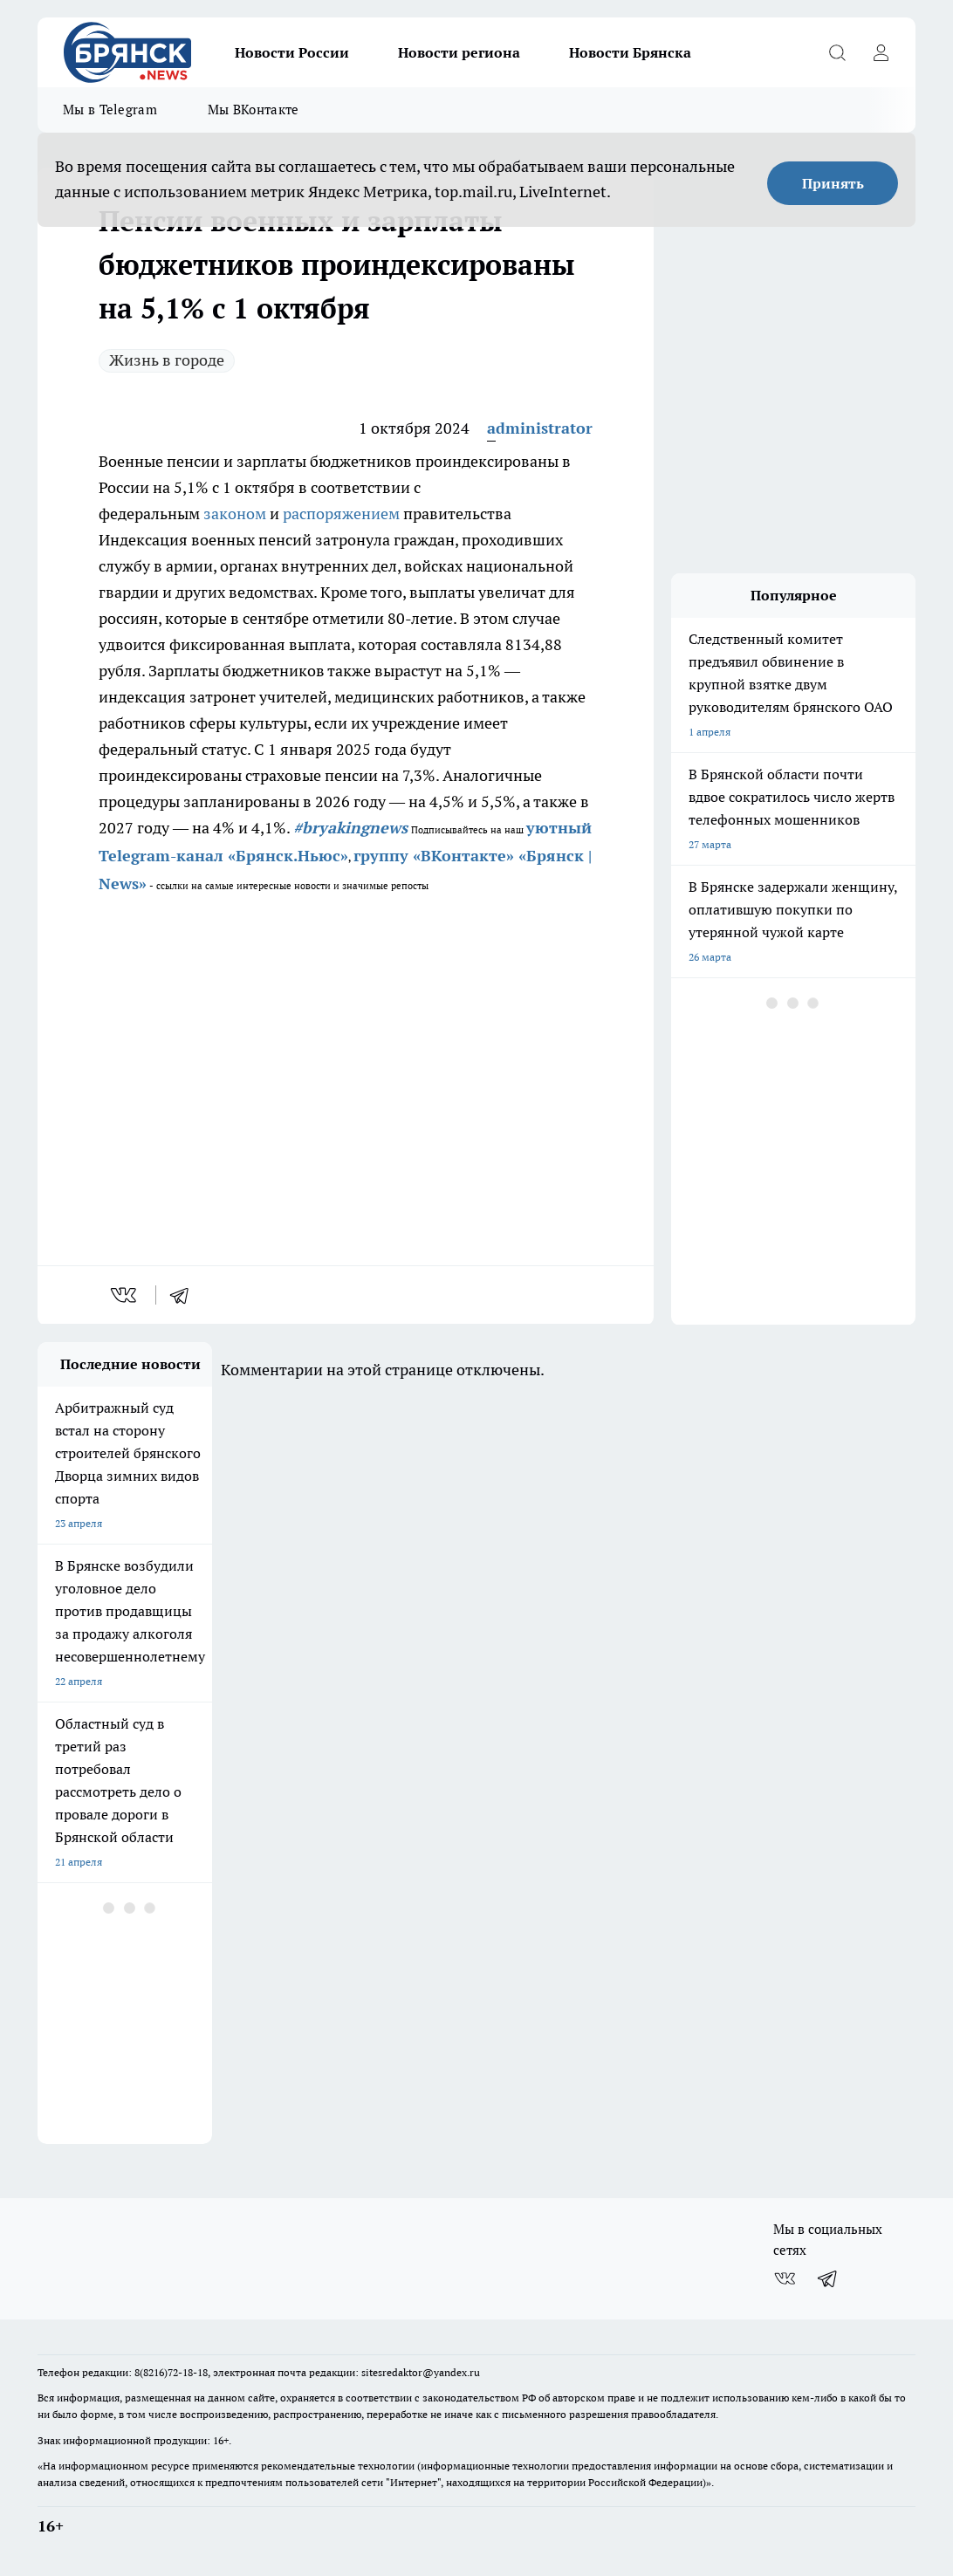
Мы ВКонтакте (253, 109)
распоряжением (341, 514)
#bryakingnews (350, 828)
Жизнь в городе (166, 360)
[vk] (125, 1295)
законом (234, 514)
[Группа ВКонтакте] (784, 2278)
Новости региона (459, 52)
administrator (540, 428)
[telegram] (185, 1295)
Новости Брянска (630, 52)
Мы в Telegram (110, 109)
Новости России (292, 52)
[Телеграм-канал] (828, 2278)
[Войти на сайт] (880, 52)
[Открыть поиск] (836, 52)
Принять (833, 183)
